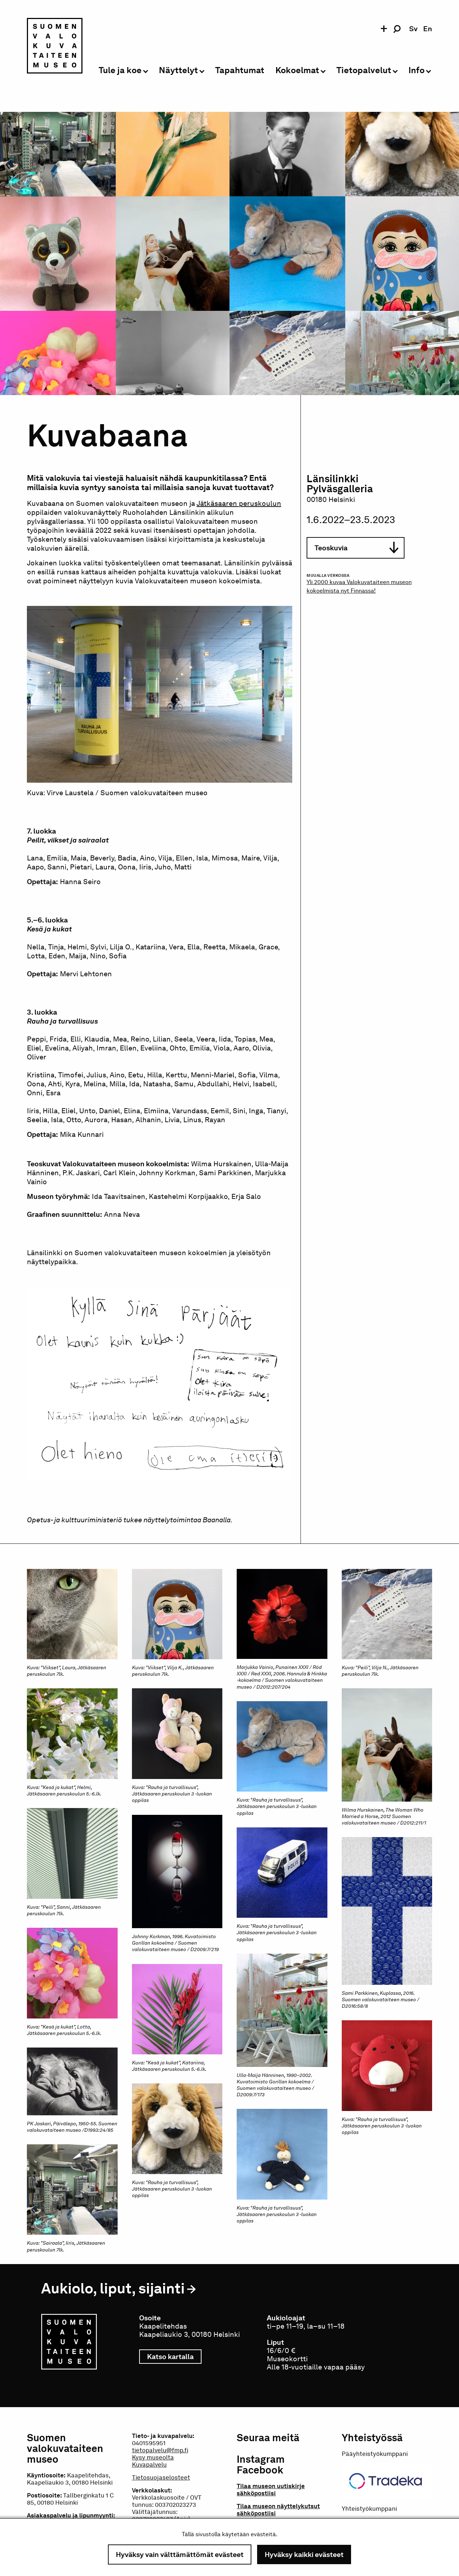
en (427, 28)
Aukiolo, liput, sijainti (113, 2288)
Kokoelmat (297, 70)
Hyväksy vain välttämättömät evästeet (179, 2554)
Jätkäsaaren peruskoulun (239, 503)
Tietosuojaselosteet (161, 2477)
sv (413, 28)
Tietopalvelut (363, 70)
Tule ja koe (120, 70)
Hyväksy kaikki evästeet (304, 2554)
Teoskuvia (356, 548)
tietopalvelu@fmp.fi (160, 2450)
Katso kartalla (174, 2356)
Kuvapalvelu (149, 2464)
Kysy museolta (153, 2457)
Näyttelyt (178, 70)
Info (416, 70)
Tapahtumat (239, 70)
